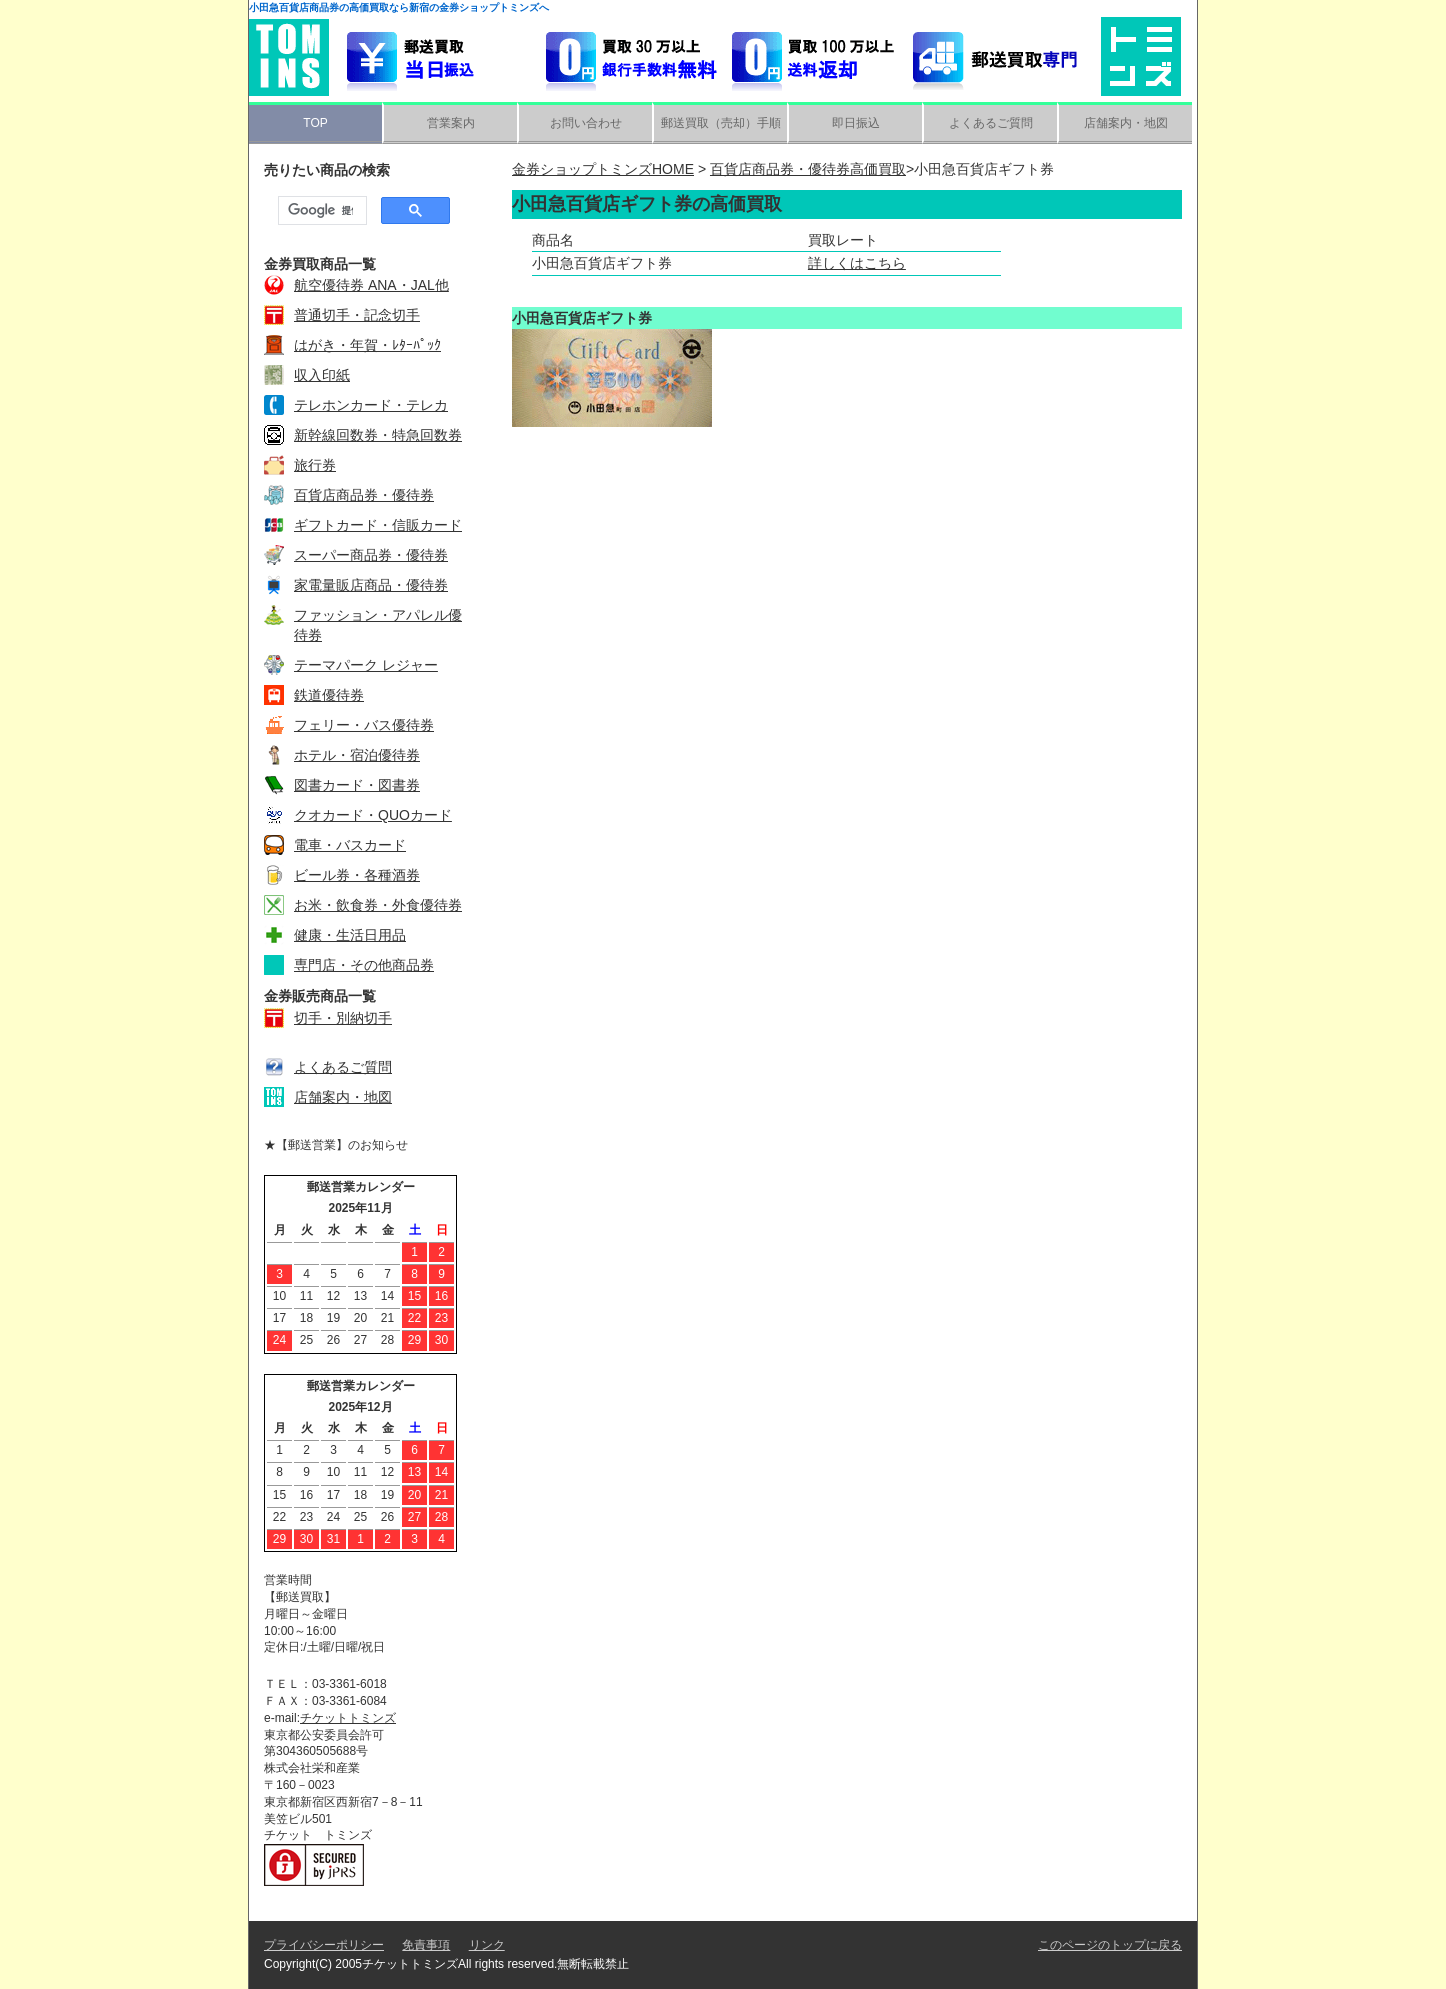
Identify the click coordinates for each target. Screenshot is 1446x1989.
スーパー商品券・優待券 (371, 555)
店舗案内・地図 (1126, 123)
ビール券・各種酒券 (357, 875)
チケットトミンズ (348, 1718)
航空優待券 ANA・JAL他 (371, 285)
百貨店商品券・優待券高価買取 (808, 169)
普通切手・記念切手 (357, 315)
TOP (315, 123)
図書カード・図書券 (357, 785)
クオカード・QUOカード (373, 815)
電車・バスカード (350, 845)
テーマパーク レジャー (366, 665)
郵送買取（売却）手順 (721, 123)
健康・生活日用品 (350, 935)
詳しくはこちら (857, 263)
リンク (487, 1945)
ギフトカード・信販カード (378, 525)
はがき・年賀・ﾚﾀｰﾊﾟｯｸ (367, 345)
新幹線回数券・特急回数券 (378, 435)
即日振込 (856, 123)
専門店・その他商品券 (364, 965)
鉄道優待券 (329, 695)
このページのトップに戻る (1110, 1945)
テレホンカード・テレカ (371, 405)
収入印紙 (322, 375)
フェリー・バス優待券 (364, 725)
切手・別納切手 (343, 1018)
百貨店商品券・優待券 (364, 495)
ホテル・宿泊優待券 (357, 755)
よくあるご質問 (991, 123)
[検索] (320, 211)
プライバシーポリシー (324, 1945)
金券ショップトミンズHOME (603, 169)
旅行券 (315, 465)
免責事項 (426, 1945)
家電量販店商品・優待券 (371, 585)
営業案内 (451, 123)
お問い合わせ (586, 123)
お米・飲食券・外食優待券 (378, 905)
